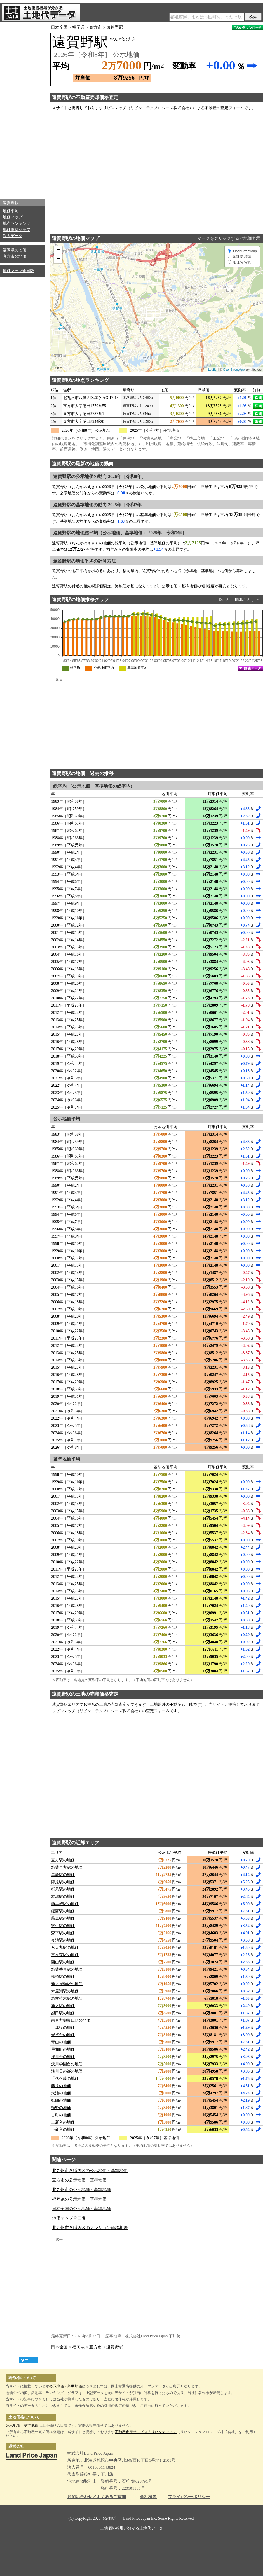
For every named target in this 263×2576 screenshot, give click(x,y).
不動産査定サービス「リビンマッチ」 (146, 2432)
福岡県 (78, 27)
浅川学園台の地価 (67, 2064)
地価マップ (12, 217)
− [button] (58, 259)
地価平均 (10, 211)
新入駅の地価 (63, 2006)
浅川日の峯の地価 (67, 2071)
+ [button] (58, 250)
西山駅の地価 (63, 1962)
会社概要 (148, 2497)
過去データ (12, 236)
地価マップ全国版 (18, 271)
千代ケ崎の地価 (65, 2078)
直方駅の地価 (63, 1860)
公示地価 (56, 2386)
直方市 (95, 27)
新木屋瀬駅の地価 (67, 1984)
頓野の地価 (61, 2108)
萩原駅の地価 (63, 1918)
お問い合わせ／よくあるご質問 (96, 2497)
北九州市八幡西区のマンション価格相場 (90, 2227)
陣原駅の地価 (63, 1882)
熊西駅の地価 (63, 1911)
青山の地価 (61, 2042)
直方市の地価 (14, 256)
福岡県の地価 (14, 250)
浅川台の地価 (63, 2057)
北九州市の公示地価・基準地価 (81, 2189)
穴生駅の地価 (63, 1926)
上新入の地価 (63, 2122)
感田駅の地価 (63, 2013)
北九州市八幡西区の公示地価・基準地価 (90, 2170)
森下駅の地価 (63, 1933)
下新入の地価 (63, 2129)
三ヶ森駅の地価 (65, 1955)
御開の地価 (61, 2100)
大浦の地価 (61, 2093)
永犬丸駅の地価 (65, 1947)
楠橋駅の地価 (63, 1977)
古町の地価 (61, 2115)
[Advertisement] (22, 109)
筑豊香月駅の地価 (67, 1969)
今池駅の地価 (63, 1940)
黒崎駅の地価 (63, 1875)
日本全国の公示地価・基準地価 (81, 2208)
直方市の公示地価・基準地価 (79, 2180)
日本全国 (59, 27)
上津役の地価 (63, 2028)
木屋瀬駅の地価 (65, 1991)
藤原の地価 (61, 2086)
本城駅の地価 (63, 1896)
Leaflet (212, 369)
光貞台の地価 (63, 2035)
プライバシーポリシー (189, 2497)
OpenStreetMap (234, 369)
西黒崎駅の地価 (65, 1904)
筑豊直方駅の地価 (67, 1867)
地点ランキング (16, 223)
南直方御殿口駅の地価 (70, 2020)
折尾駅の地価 (63, 1889)
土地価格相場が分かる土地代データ (131, 2528)
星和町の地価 (63, 2049)
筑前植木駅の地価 (67, 1998)
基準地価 (74, 2386)
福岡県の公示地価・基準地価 (79, 2199)
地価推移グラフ (16, 230)
